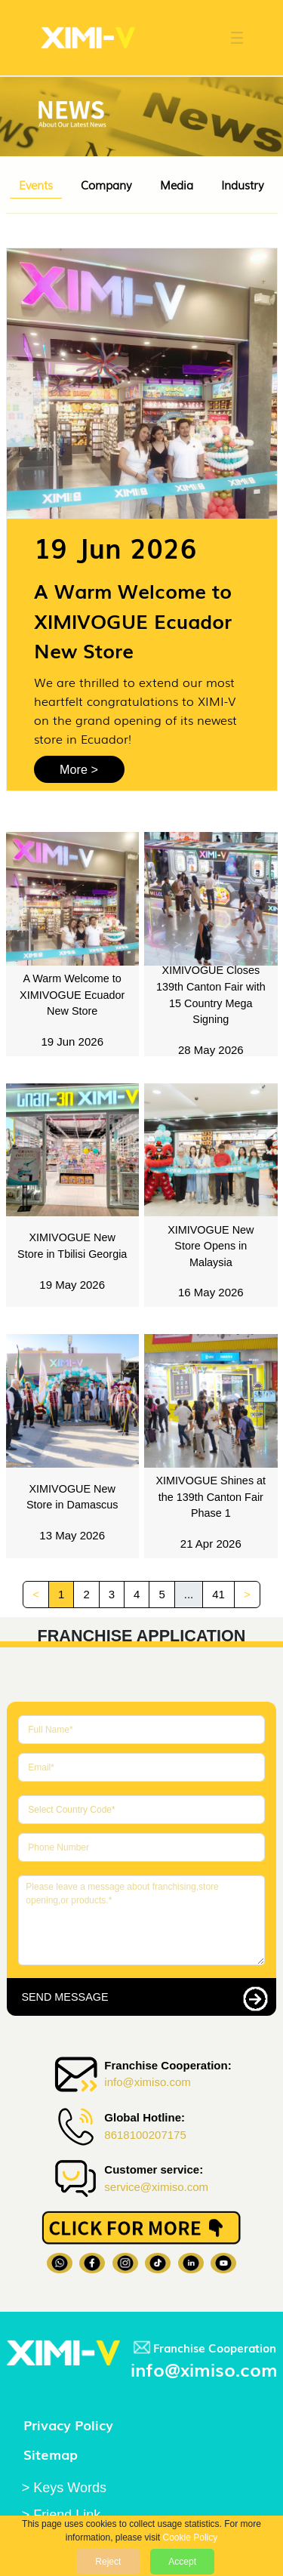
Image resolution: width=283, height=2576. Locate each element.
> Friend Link (61, 2514)
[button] (229, 38)
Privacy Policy (68, 2424)
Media (176, 184)
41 (218, 1594)
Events (36, 184)
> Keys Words (64, 2487)
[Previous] (36, 1595)
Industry (242, 184)
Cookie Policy (190, 2537)
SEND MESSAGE (64, 1997)
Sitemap (50, 2454)
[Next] (247, 1595)
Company (106, 184)
